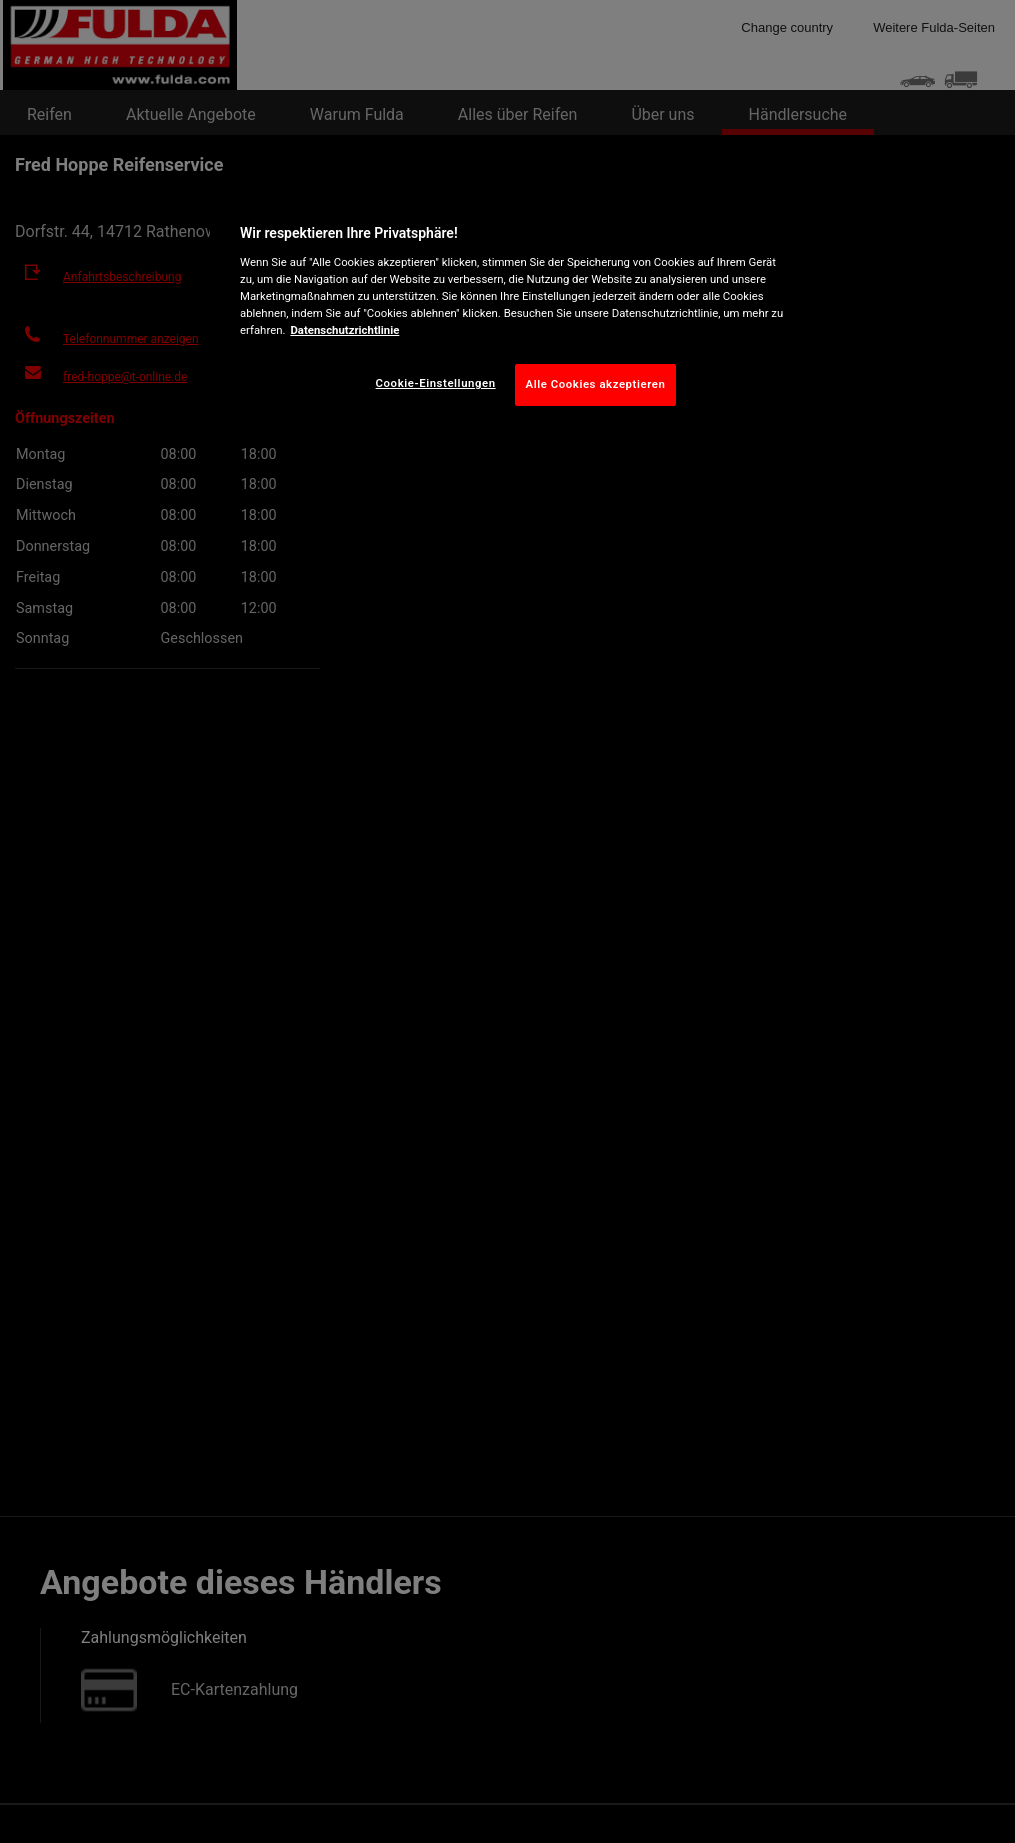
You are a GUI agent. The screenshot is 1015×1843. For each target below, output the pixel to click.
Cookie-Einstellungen (436, 383)
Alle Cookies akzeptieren (596, 384)
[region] (514, 310)
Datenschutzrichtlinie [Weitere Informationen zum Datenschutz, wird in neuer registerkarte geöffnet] (344, 330)
